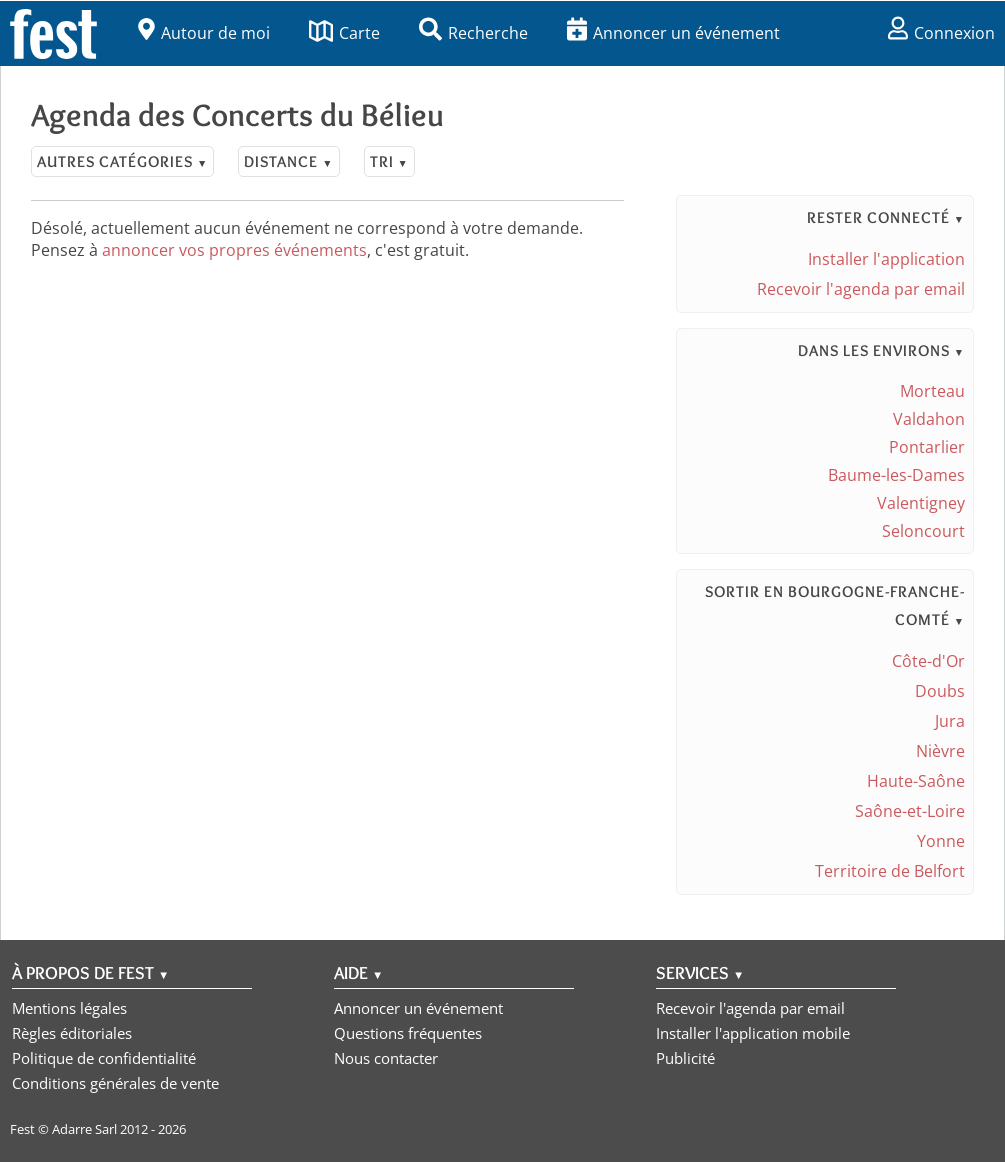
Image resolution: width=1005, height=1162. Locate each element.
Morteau (932, 391)
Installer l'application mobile (753, 1033)
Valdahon (929, 419)
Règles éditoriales (72, 1033)
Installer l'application (886, 259)
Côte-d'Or (928, 661)
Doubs (940, 691)
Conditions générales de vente (115, 1083)
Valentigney (921, 503)
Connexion (941, 33)
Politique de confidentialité (104, 1058)
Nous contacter (386, 1058)
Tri (389, 161)
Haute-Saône (916, 781)
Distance (288, 161)
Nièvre (940, 751)
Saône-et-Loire (910, 811)
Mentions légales (69, 1008)
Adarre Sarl (84, 1129)
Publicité (685, 1058)
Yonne (941, 841)
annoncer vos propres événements (234, 250)
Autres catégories (122, 161)
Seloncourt (923, 531)
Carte (344, 33)
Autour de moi (204, 33)
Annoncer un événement (673, 33)
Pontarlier (927, 447)
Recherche (473, 33)
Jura (950, 721)
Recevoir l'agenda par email (861, 289)
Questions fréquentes (408, 1033)
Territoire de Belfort (890, 871)
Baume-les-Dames (896, 475)
